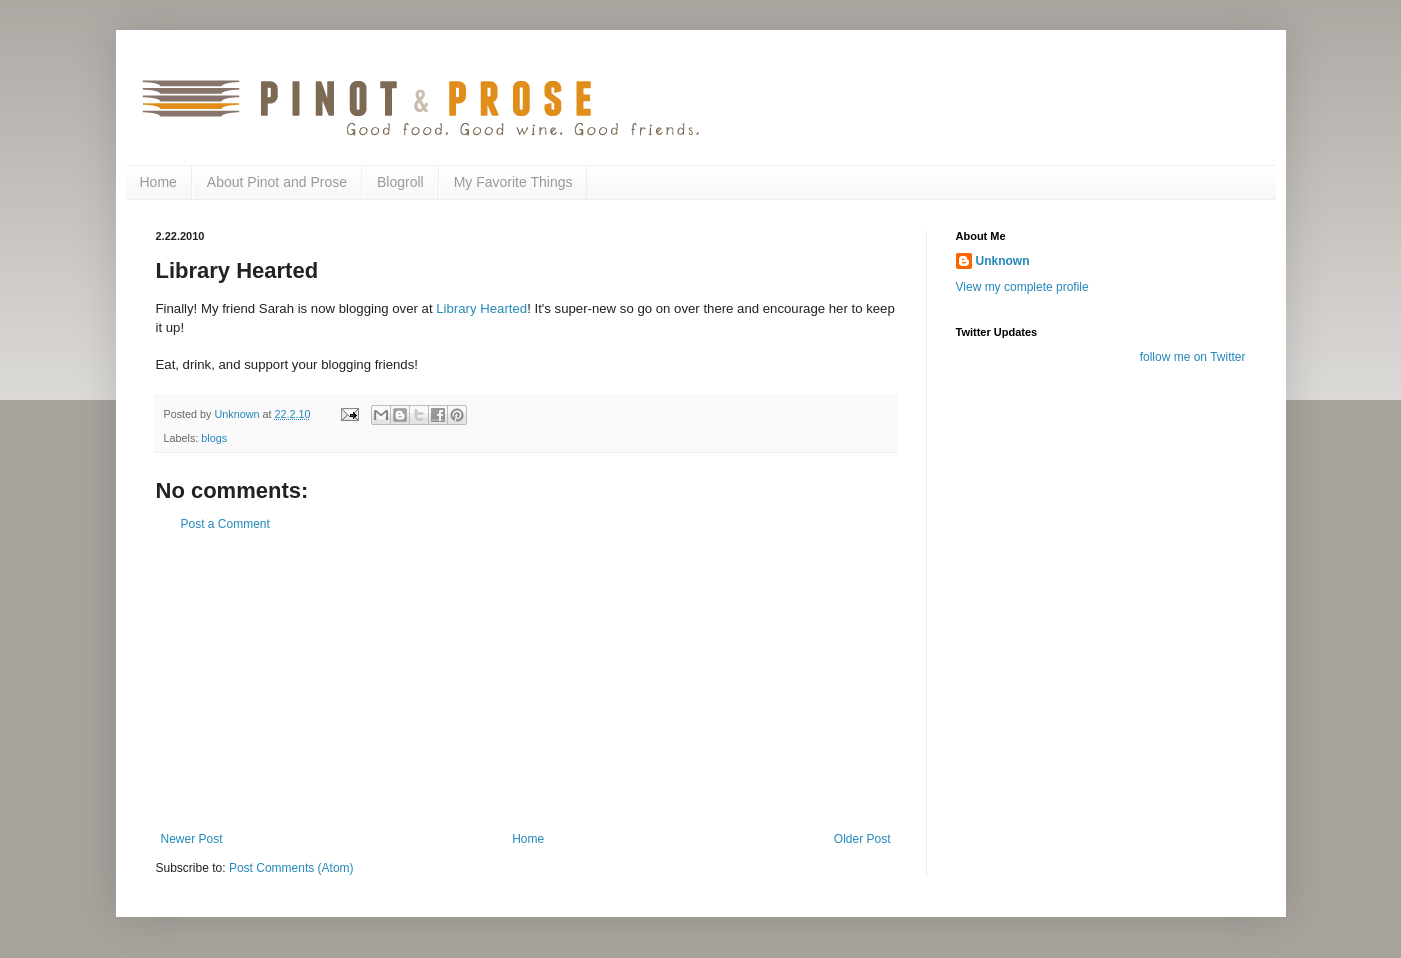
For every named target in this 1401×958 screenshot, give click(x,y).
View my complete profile (1022, 287)
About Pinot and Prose (277, 182)
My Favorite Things (513, 182)
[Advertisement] (526, 682)
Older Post (862, 839)
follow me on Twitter (1193, 357)
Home (158, 182)
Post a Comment (225, 524)
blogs (214, 438)
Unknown (1003, 261)
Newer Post (192, 839)
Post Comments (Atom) (291, 868)
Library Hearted (481, 308)
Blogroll (400, 182)
